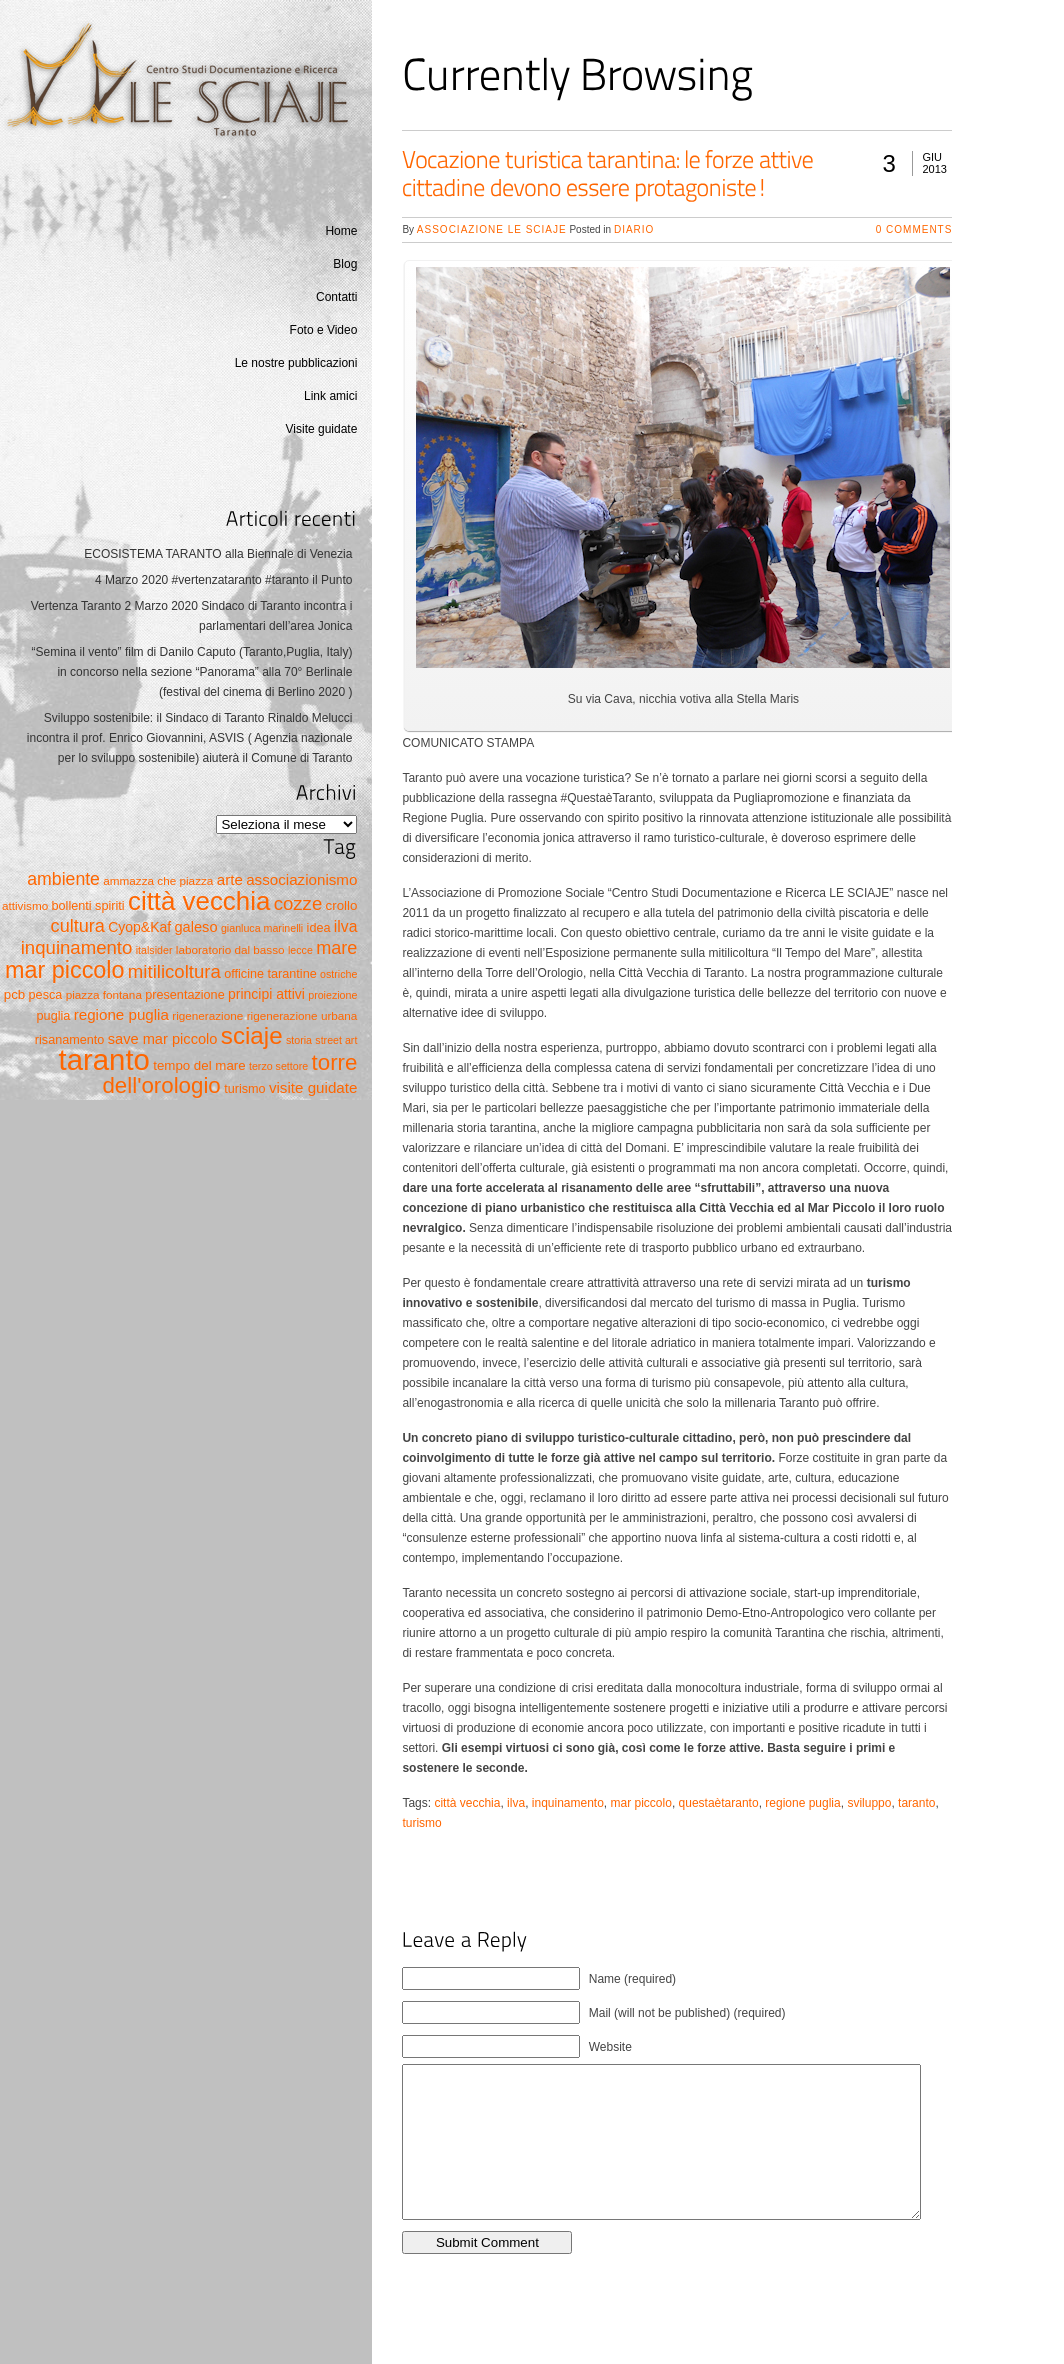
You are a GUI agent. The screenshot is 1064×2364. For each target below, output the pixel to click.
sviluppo (869, 1803)
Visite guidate (322, 429)
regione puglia (802, 1803)
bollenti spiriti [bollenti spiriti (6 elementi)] (88, 906)
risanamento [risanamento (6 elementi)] (70, 1040)
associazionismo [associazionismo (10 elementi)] (301, 879)
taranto (916, 1803)
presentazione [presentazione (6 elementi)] (184, 995)
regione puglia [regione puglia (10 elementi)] (121, 1014)
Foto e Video (324, 330)
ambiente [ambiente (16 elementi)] (63, 879)
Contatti (336, 297)
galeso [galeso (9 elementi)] (195, 927)
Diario (634, 229)
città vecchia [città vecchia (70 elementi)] (199, 901)
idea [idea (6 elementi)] (319, 928)
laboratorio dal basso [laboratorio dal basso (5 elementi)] (230, 949)
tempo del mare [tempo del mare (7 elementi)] (199, 1065)
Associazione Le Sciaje (492, 229)
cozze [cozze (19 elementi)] (298, 903)
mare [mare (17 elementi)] (336, 948)
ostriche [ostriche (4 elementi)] (338, 974)
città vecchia (467, 1803)
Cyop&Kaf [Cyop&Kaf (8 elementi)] (139, 927)
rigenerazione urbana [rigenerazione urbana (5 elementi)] (302, 1015)
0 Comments (914, 229)
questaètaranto (719, 1803)
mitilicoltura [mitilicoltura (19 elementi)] (174, 971)
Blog (345, 264)
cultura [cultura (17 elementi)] (78, 926)
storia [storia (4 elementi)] (299, 1040)
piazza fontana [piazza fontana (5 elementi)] (104, 994)
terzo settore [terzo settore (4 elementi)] (278, 1066)
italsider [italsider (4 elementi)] (154, 950)
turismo (421, 1823)
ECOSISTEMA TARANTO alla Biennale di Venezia (218, 554)
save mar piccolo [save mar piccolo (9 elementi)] (163, 1039)
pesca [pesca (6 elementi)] (46, 995)
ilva (516, 1803)
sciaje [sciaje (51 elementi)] (252, 1035)
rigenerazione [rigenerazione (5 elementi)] (207, 1015)
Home (341, 231)
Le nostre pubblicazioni (296, 363)
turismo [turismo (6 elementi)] (244, 1089)
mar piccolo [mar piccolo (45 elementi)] (64, 970)
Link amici (330, 396)
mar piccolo (641, 1803)
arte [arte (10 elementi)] (230, 879)
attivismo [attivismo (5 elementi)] (25, 905)
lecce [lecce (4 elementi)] (300, 950)
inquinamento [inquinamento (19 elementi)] (77, 947)
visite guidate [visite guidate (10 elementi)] (313, 1087)
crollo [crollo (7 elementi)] (342, 905)
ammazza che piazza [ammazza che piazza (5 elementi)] (158, 880)
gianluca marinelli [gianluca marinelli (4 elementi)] (262, 928)
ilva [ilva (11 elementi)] (346, 926)
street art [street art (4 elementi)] (336, 1040)
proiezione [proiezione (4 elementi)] (332, 995)
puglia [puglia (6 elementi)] (54, 1016)
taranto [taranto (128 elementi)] (104, 1059)
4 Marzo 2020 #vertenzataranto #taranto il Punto (224, 580)
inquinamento (568, 1803)
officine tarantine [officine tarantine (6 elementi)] (270, 974)
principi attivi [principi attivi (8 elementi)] (266, 994)
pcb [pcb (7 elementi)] (14, 994)
